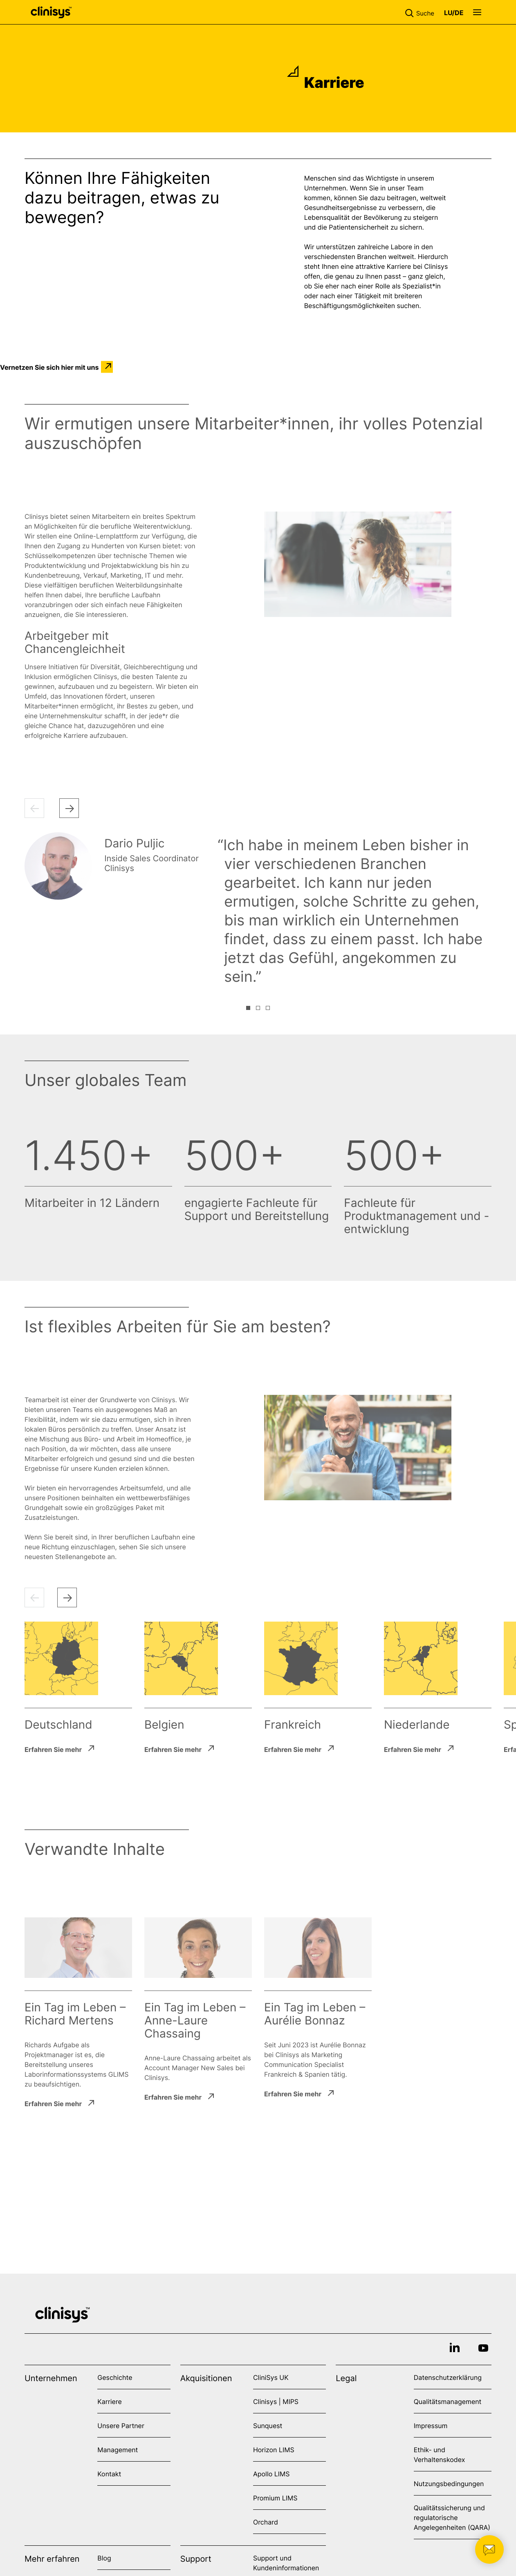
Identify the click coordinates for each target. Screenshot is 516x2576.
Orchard (265, 2522)
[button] (421, 12)
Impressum (431, 2426)
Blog (104, 2558)
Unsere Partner (120, 2426)
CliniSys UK (271, 2377)
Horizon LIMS (273, 2450)
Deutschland (58, 1724)
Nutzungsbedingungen (449, 2484)
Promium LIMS (275, 2498)
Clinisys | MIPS (275, 2401)
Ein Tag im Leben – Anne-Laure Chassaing (194, 2020)
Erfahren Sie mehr (53, 1749)
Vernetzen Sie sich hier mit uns (49, 367)
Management (117, 2450)
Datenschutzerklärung (448, 2377)
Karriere (109, 2401)
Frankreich (292, 1724)
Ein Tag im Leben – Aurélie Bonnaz (314, 2013)
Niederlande (417, 1724)
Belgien (164, 1724)
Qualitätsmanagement (448, 2401)
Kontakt (109, 2474)
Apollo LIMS (271, 2474)
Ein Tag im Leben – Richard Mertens (75, 2013)
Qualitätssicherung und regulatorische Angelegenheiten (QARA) (452, 2517)
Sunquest (267, 2426)
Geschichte (114, 2377)
